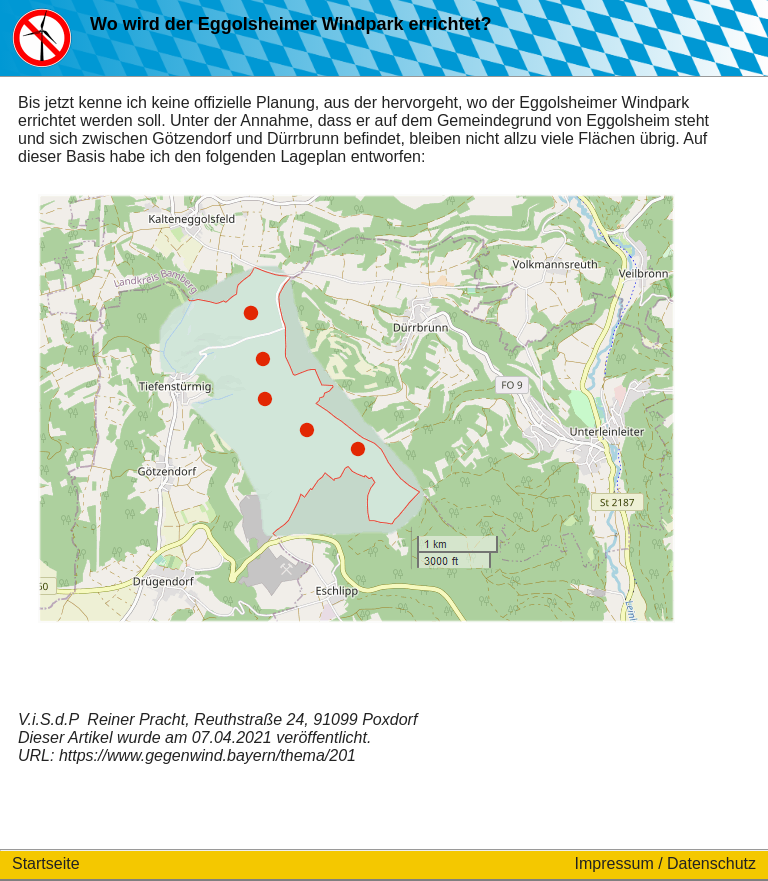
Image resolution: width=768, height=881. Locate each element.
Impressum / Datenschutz (665, 863)
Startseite (46, 863)
